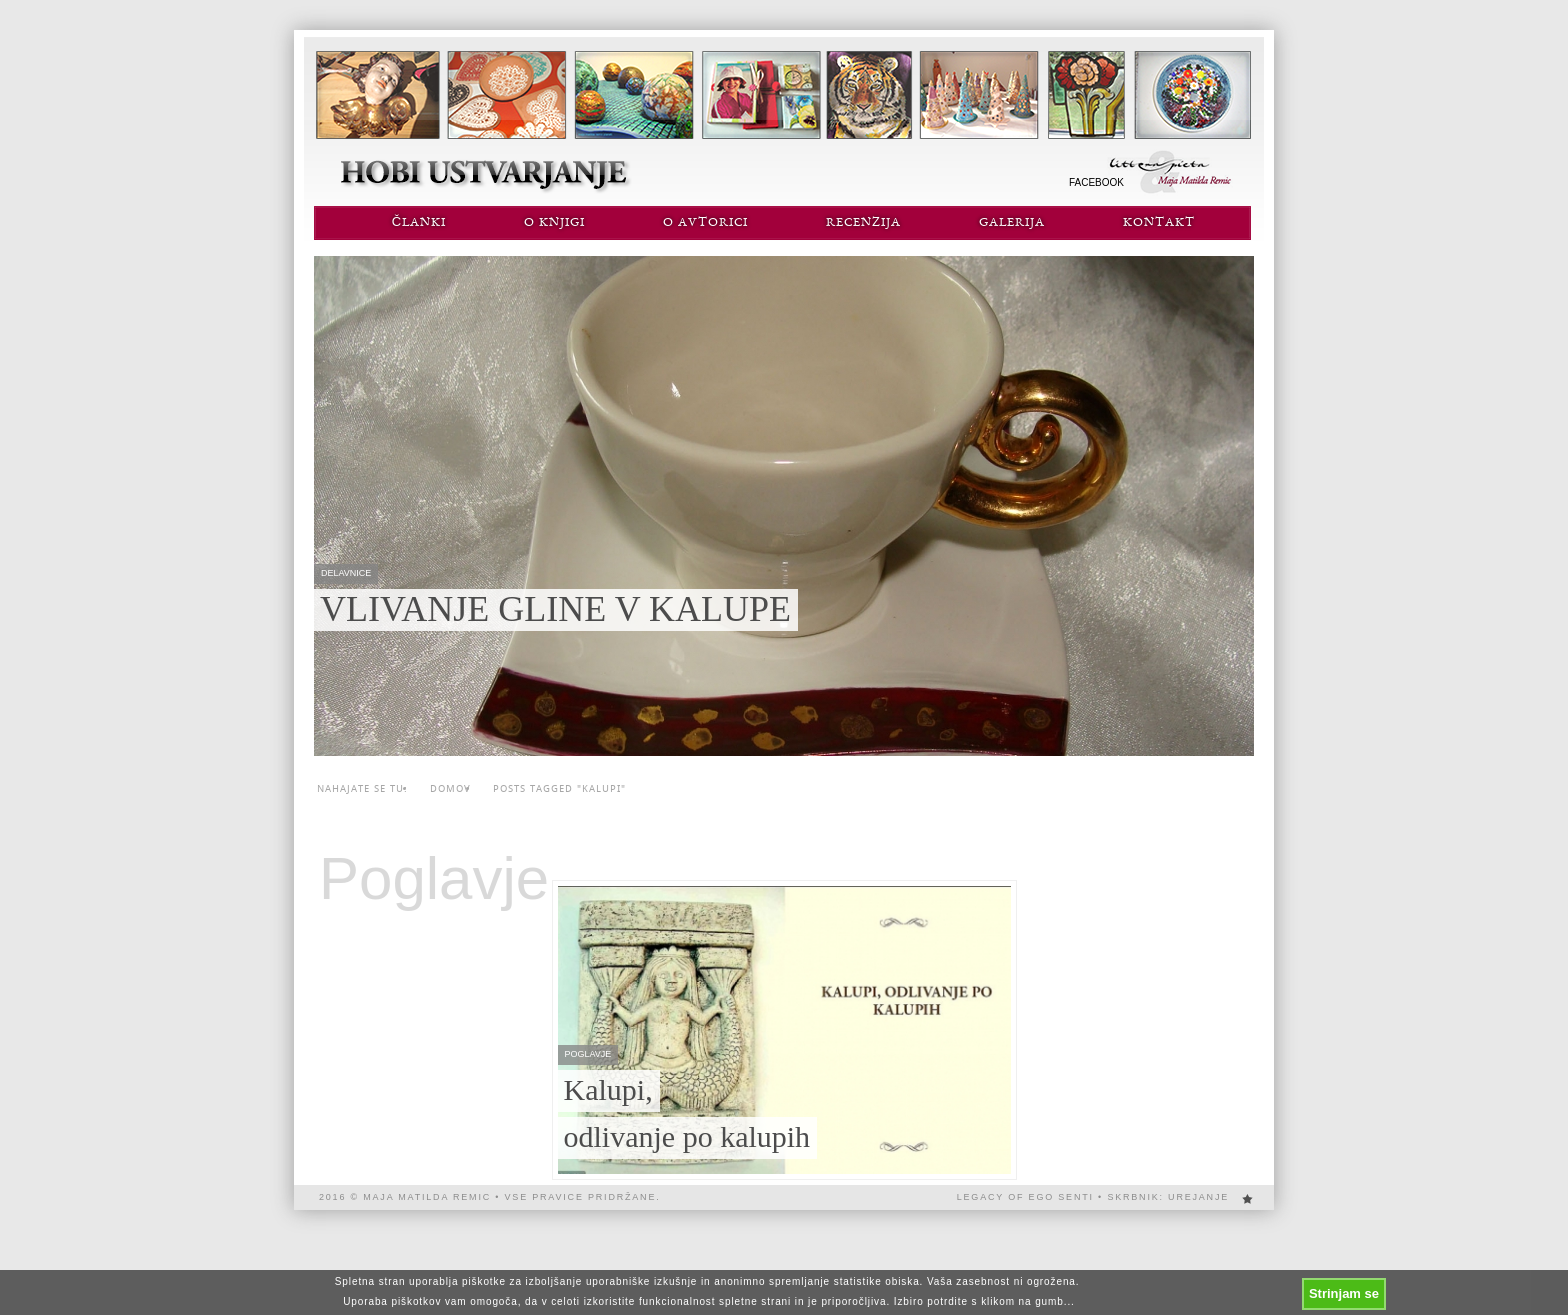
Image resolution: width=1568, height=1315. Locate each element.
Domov (450, 788)
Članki (419, 223)
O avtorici (705, 223)
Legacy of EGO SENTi (1025, 1197)
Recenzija (863, 223)
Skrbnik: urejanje (1168, 1197)
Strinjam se (1344, 1293)
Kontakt (1159, 223)
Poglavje (434, 879)
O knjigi (554, 223)
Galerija (1012, 223)
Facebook (1096, 182)
